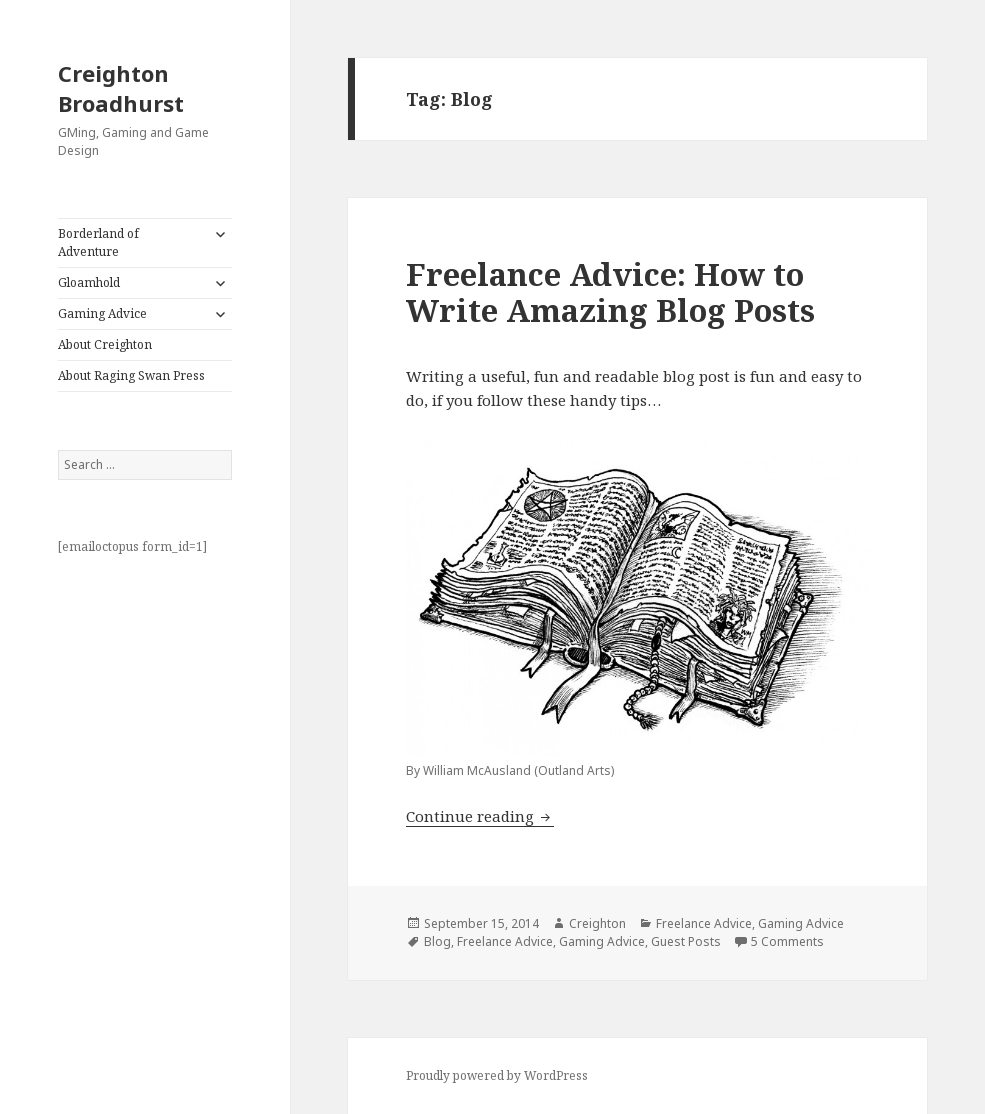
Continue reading (480, 816)
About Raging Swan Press (131, 375)
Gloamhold (89, 282)
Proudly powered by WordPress (497, 1075)
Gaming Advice (102, 313)
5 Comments (787, 941)
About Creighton (105, 344)
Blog (437, 941)
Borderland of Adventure (98, 242)
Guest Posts (686, 941)
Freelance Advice (704, 923)
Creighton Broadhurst (121, 88)
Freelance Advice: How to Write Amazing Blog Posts (610, 292)
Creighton (597, 923)
